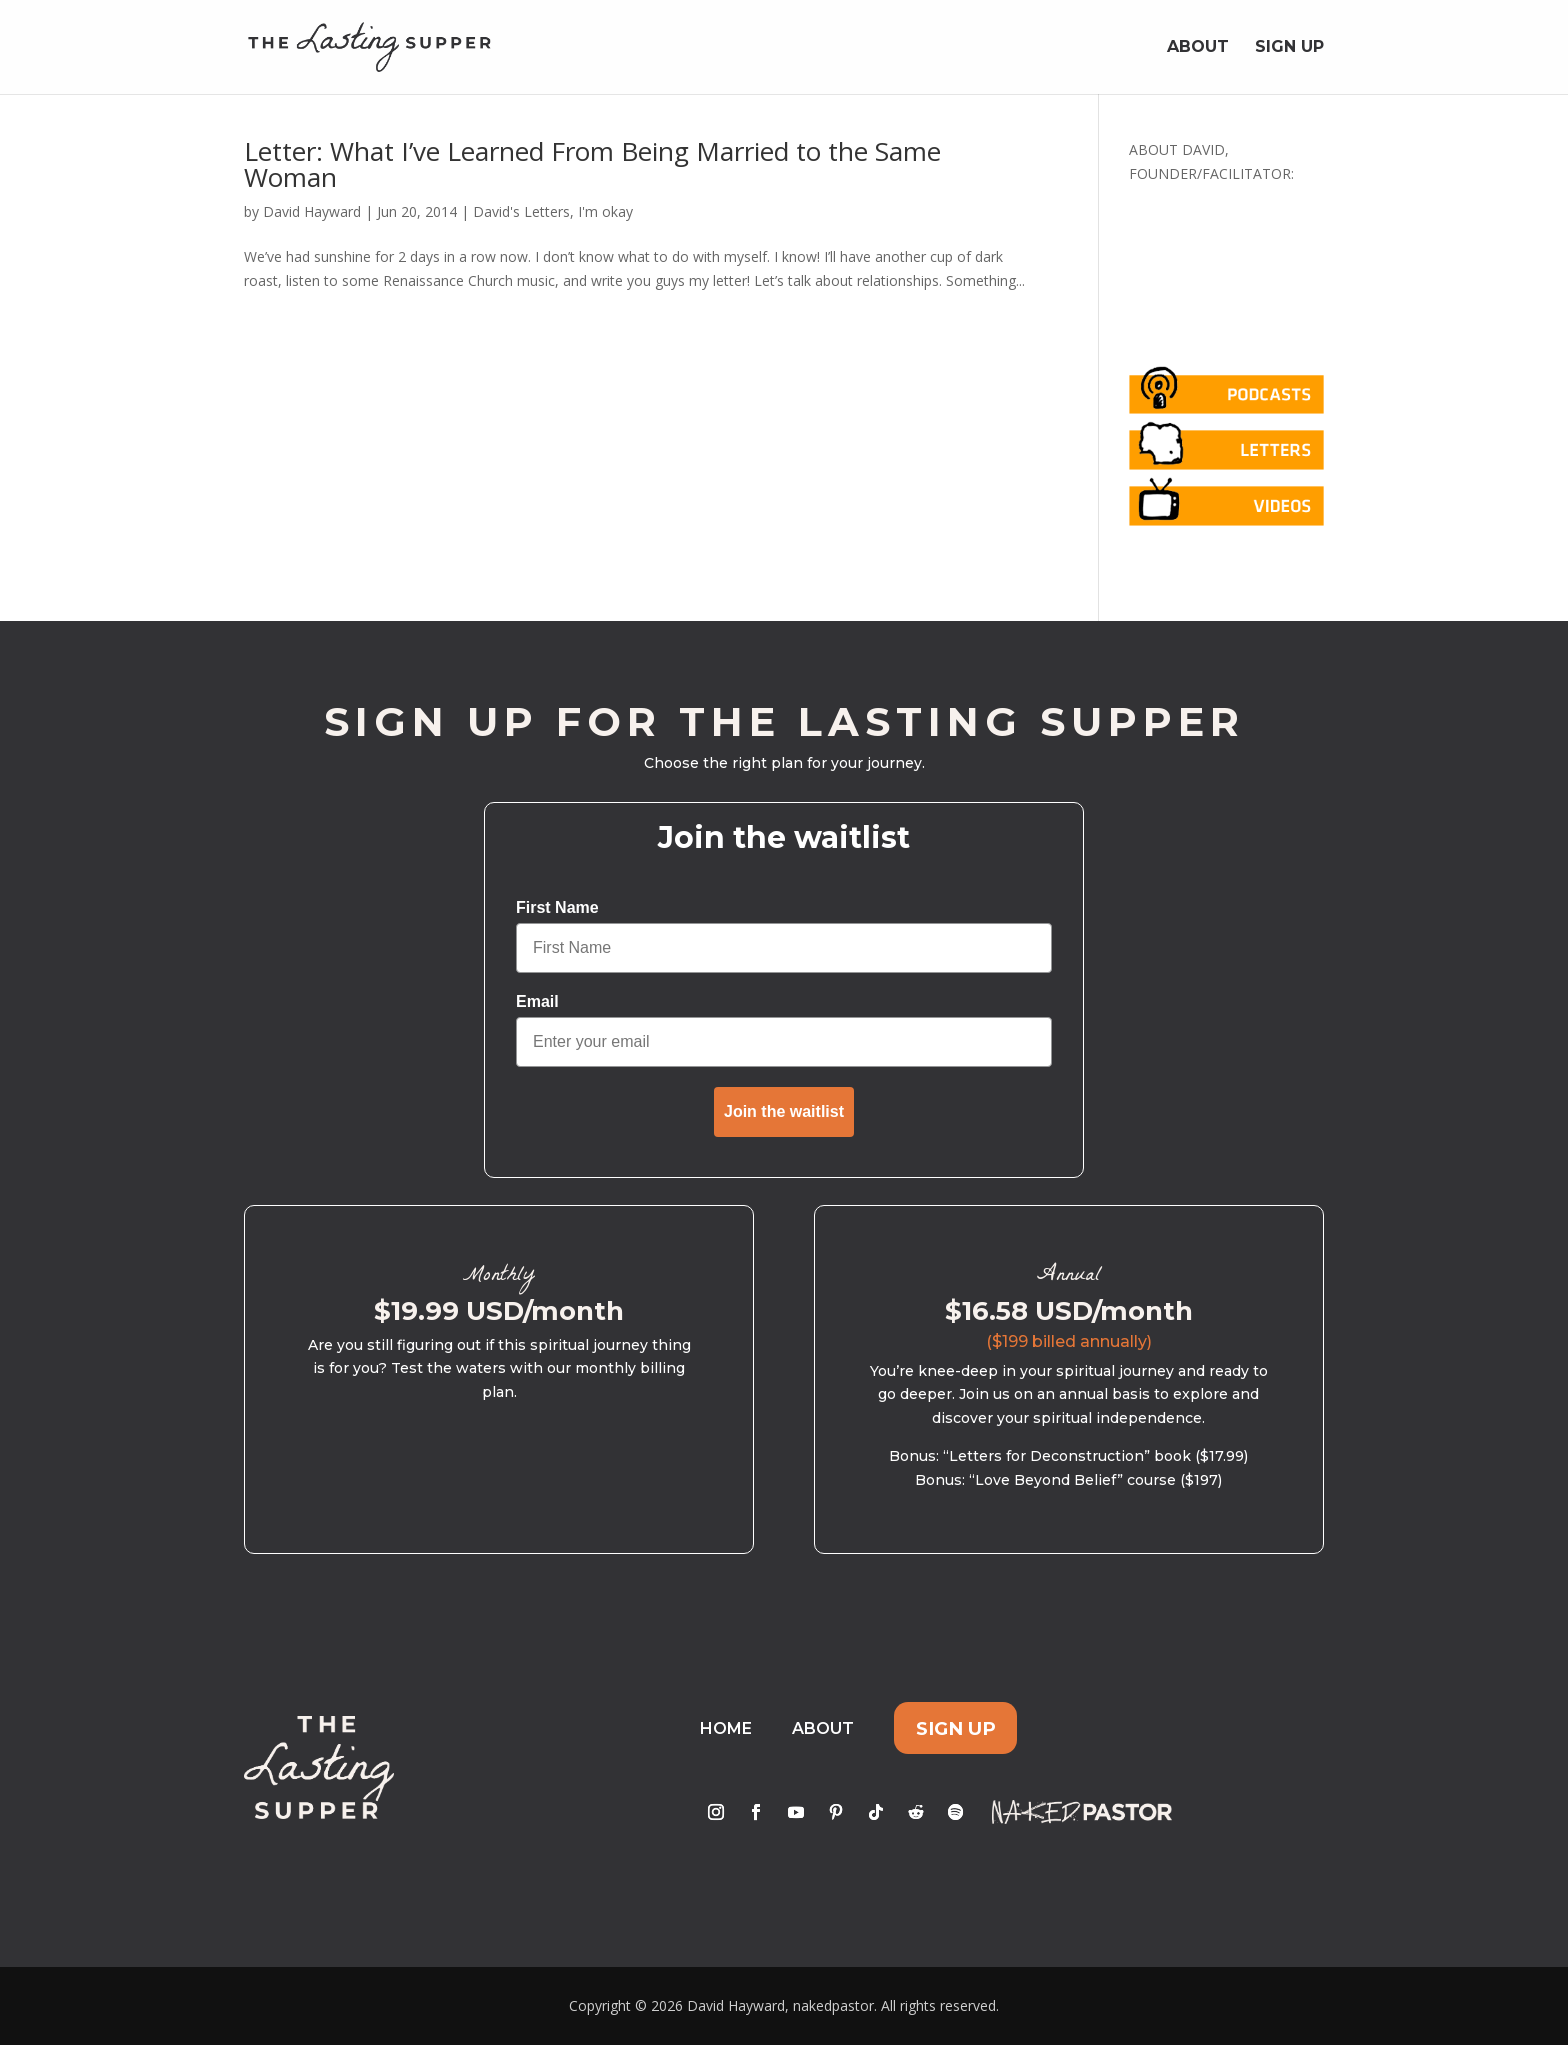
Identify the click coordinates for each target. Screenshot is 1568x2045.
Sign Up (1289, 48)
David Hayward (312, 211)
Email (537, 1001)
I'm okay (605, 211)
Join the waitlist (784, 1111)
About (1198, 48)
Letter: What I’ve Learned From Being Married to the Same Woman (592, 164)
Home (726, 1728)
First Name (557, 907)
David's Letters (521, 211)
